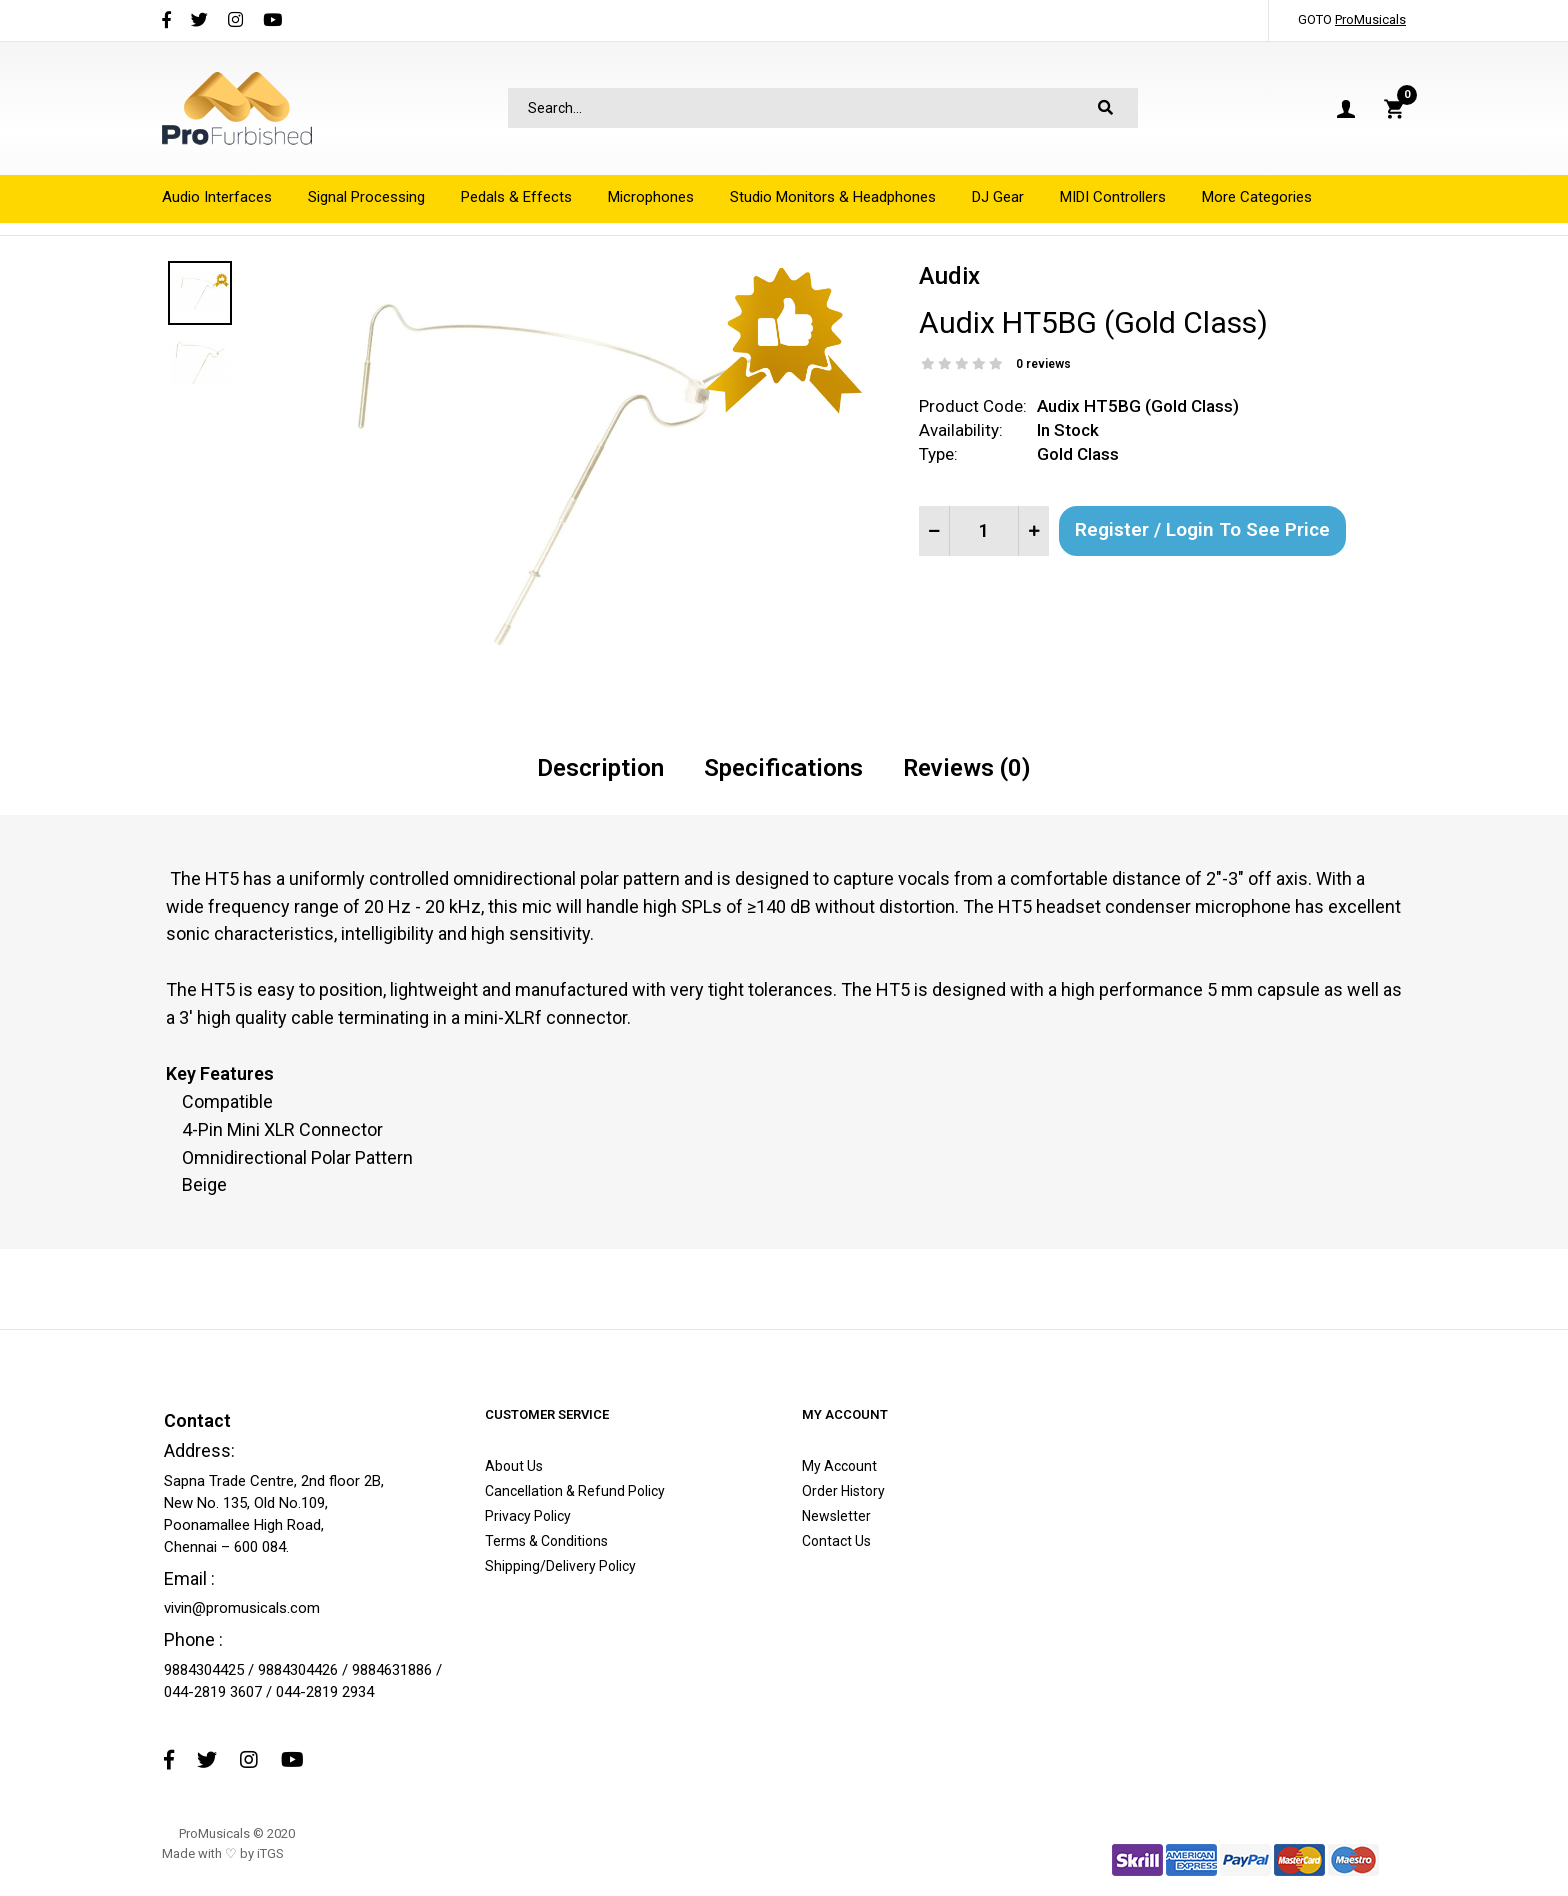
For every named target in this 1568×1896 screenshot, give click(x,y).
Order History (843, 1491)
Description (600, 768)
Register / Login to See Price (1202, 529)
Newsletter (836, 1516)
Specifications (783, 768)
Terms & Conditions (546, 1541)
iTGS (270, 1853)
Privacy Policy (528, 1516)
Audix (949, 276)
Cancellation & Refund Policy (575, 1491)
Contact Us (836, 1541)
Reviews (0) (967, 768)
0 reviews (1043, 364)
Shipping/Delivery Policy (560, 1566)
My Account (839, 1466)
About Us (514, 1466)
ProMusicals (1370, 19)
